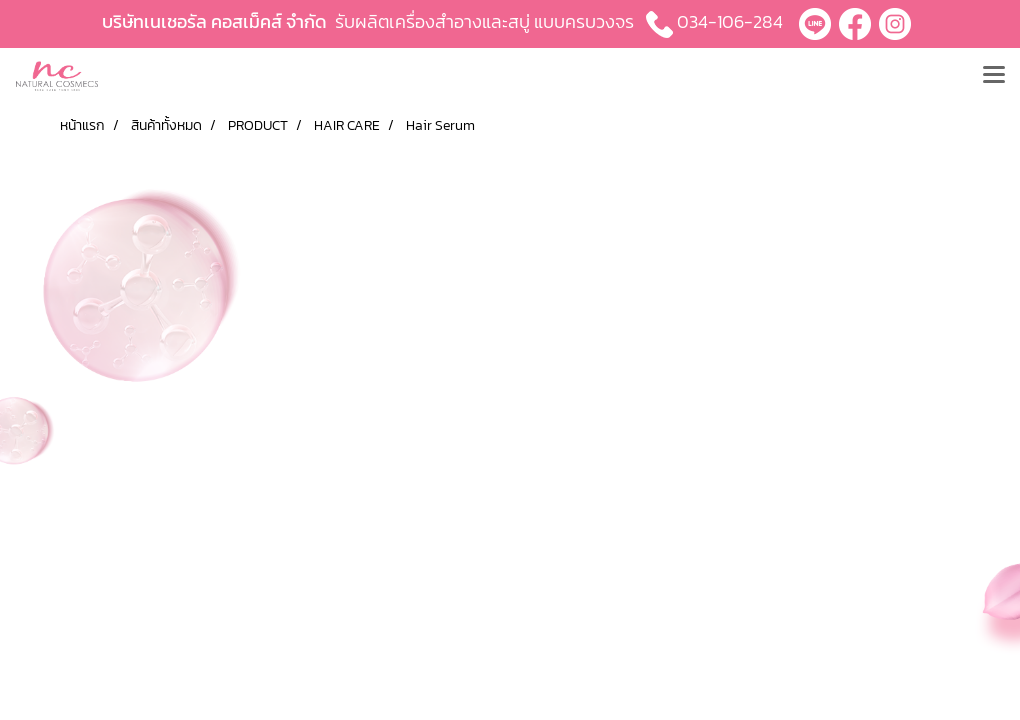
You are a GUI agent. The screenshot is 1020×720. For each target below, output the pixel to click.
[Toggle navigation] (994, 76)
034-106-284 (730, 21)
